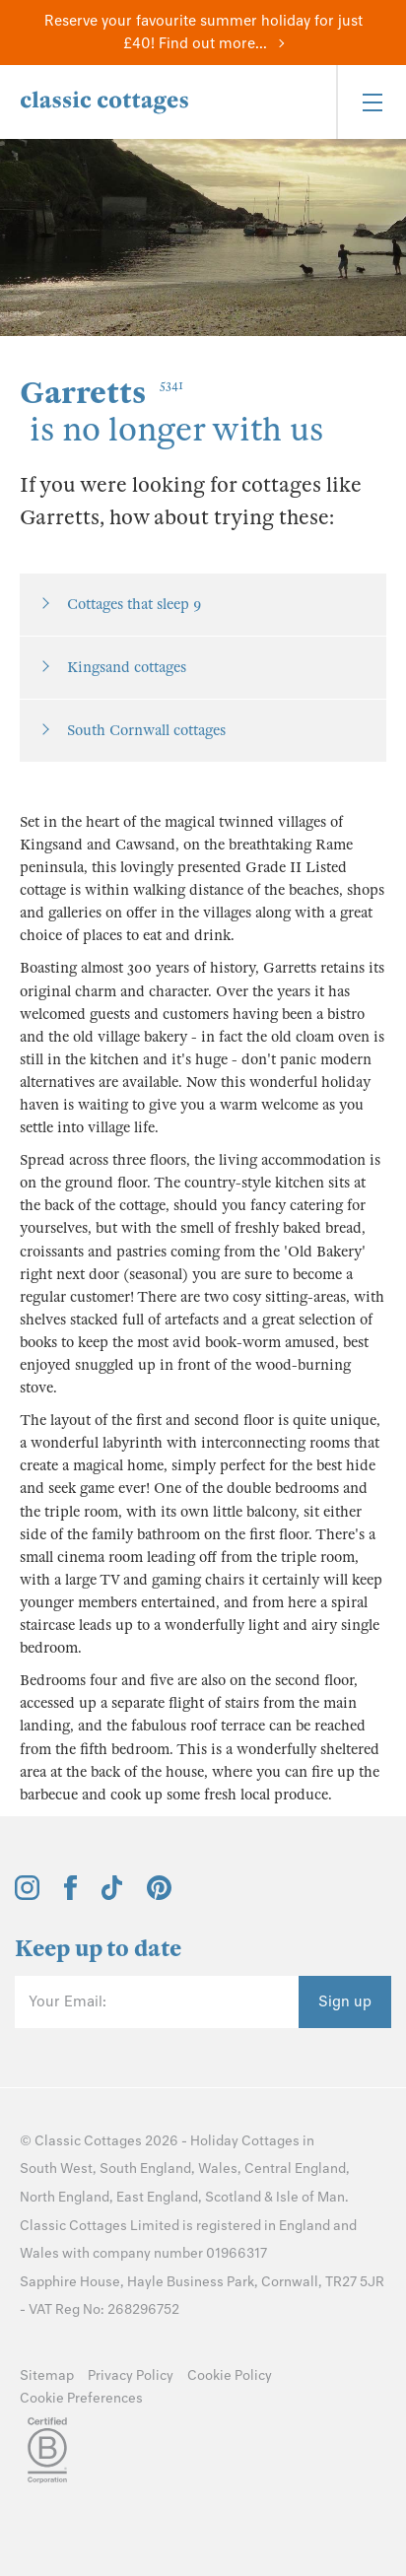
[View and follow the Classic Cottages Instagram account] (27, 1895)
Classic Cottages (88, 2141)
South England (145, 2168)
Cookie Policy (229, 2375)
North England (64, 2197)
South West (56, 2168)
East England (157, 2197)
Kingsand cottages (126, 667)
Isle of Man (310, 2197)
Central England (295, 2168)
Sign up (345, 2001)
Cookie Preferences (81, 2398)
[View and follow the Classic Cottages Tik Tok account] (112, 1895)
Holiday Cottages (245, 2141)
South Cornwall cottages (146, 730)
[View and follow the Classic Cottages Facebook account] (70, 1895)
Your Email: (67, 2001)
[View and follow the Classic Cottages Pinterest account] (159, 1895)
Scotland (233, 2197)
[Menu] (371, 102)
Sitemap (47, 2375)
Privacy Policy (130, 2375)
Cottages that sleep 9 (134, 604)
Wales (217, 2168)
